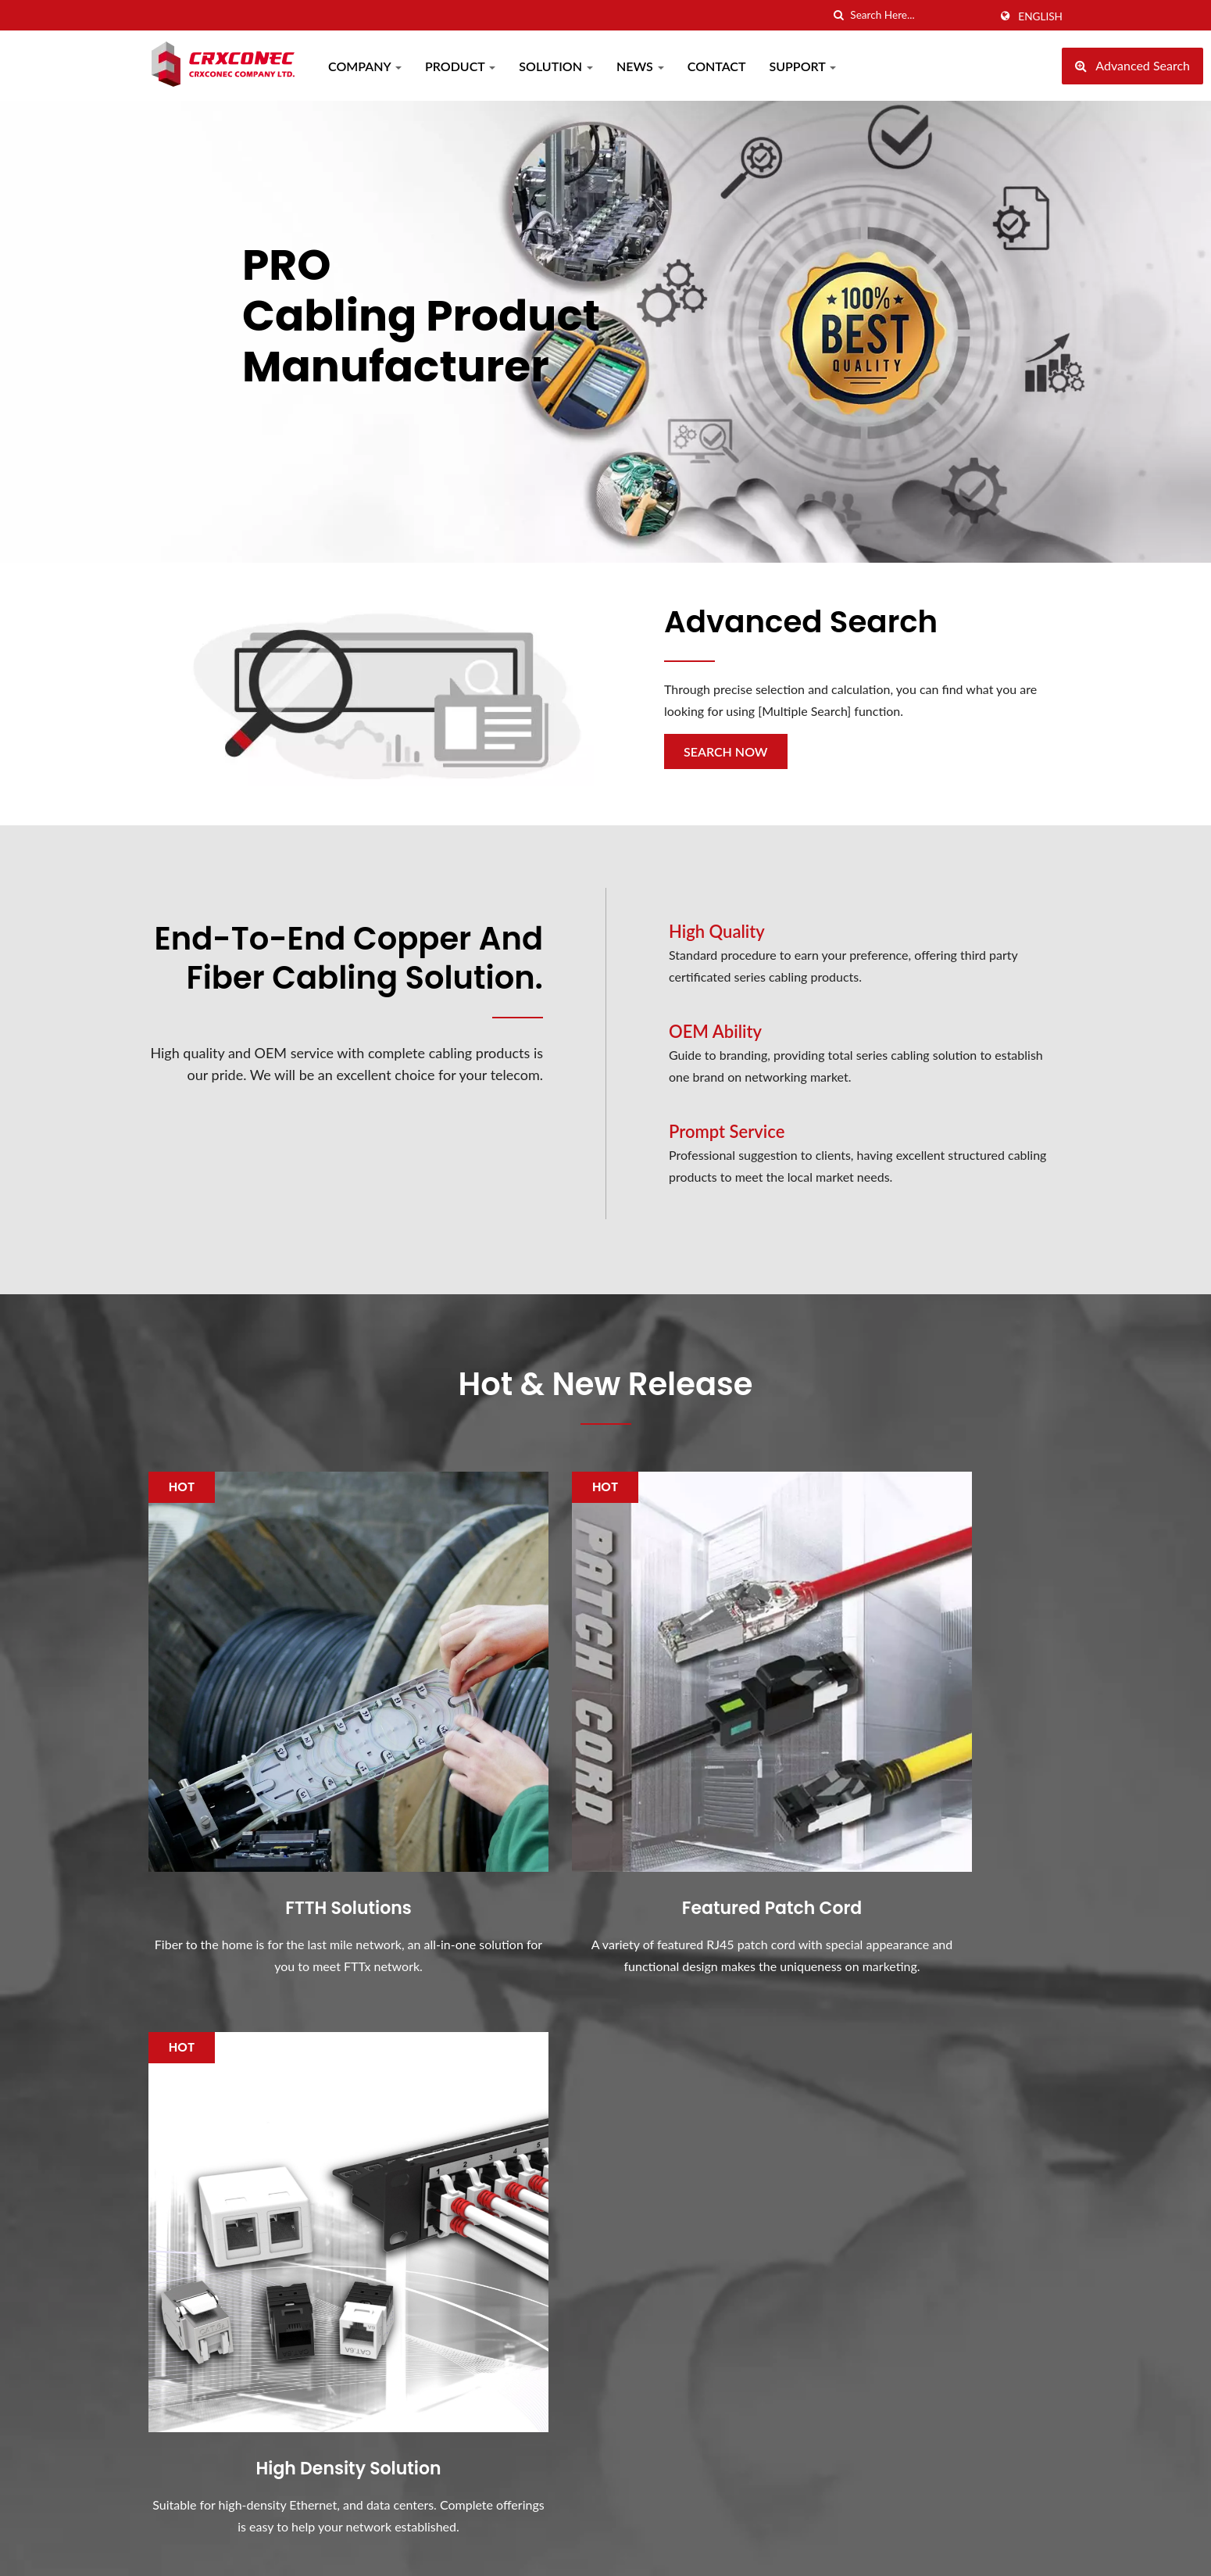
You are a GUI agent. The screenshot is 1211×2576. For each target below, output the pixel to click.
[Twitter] (173, 2267)
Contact (717, 66)
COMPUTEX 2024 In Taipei (696, 2158)
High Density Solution (918, 1797)
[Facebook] (155, 2267)
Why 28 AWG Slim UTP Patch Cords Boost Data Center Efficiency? (705, 2244)
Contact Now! (986, 1987)
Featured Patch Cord (605, 1797)
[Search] (919, 15)
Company (365, 66)
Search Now (726, 750)
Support (803, 66)
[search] (838, 15)
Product (460, 66)
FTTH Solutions (292, 1797)
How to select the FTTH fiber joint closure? (707, 2340)
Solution (556, 66)
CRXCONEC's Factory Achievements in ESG (683, 2426)
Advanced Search (805, 621)
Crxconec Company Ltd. (316, 2549)
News (640, 66)
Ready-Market (1024, 2549)
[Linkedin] (192, 2267)
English (1040, 16)
